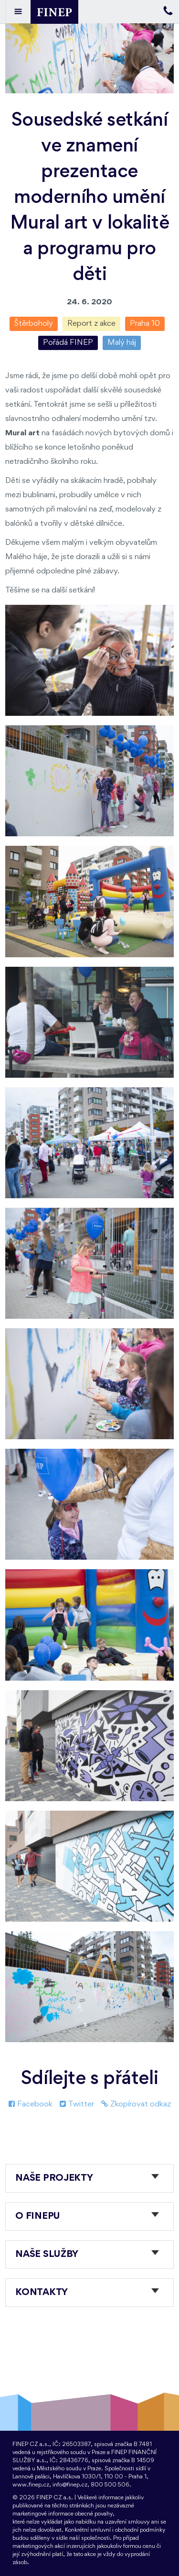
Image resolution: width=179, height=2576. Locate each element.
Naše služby (46, 2254)
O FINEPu (37, 2216)
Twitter (77, 2104)
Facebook (31, 2104)
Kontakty (41, 2292)
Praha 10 (145, 323)
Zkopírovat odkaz (136, 2104)
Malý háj (121, 342)
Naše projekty (54, 2178)
